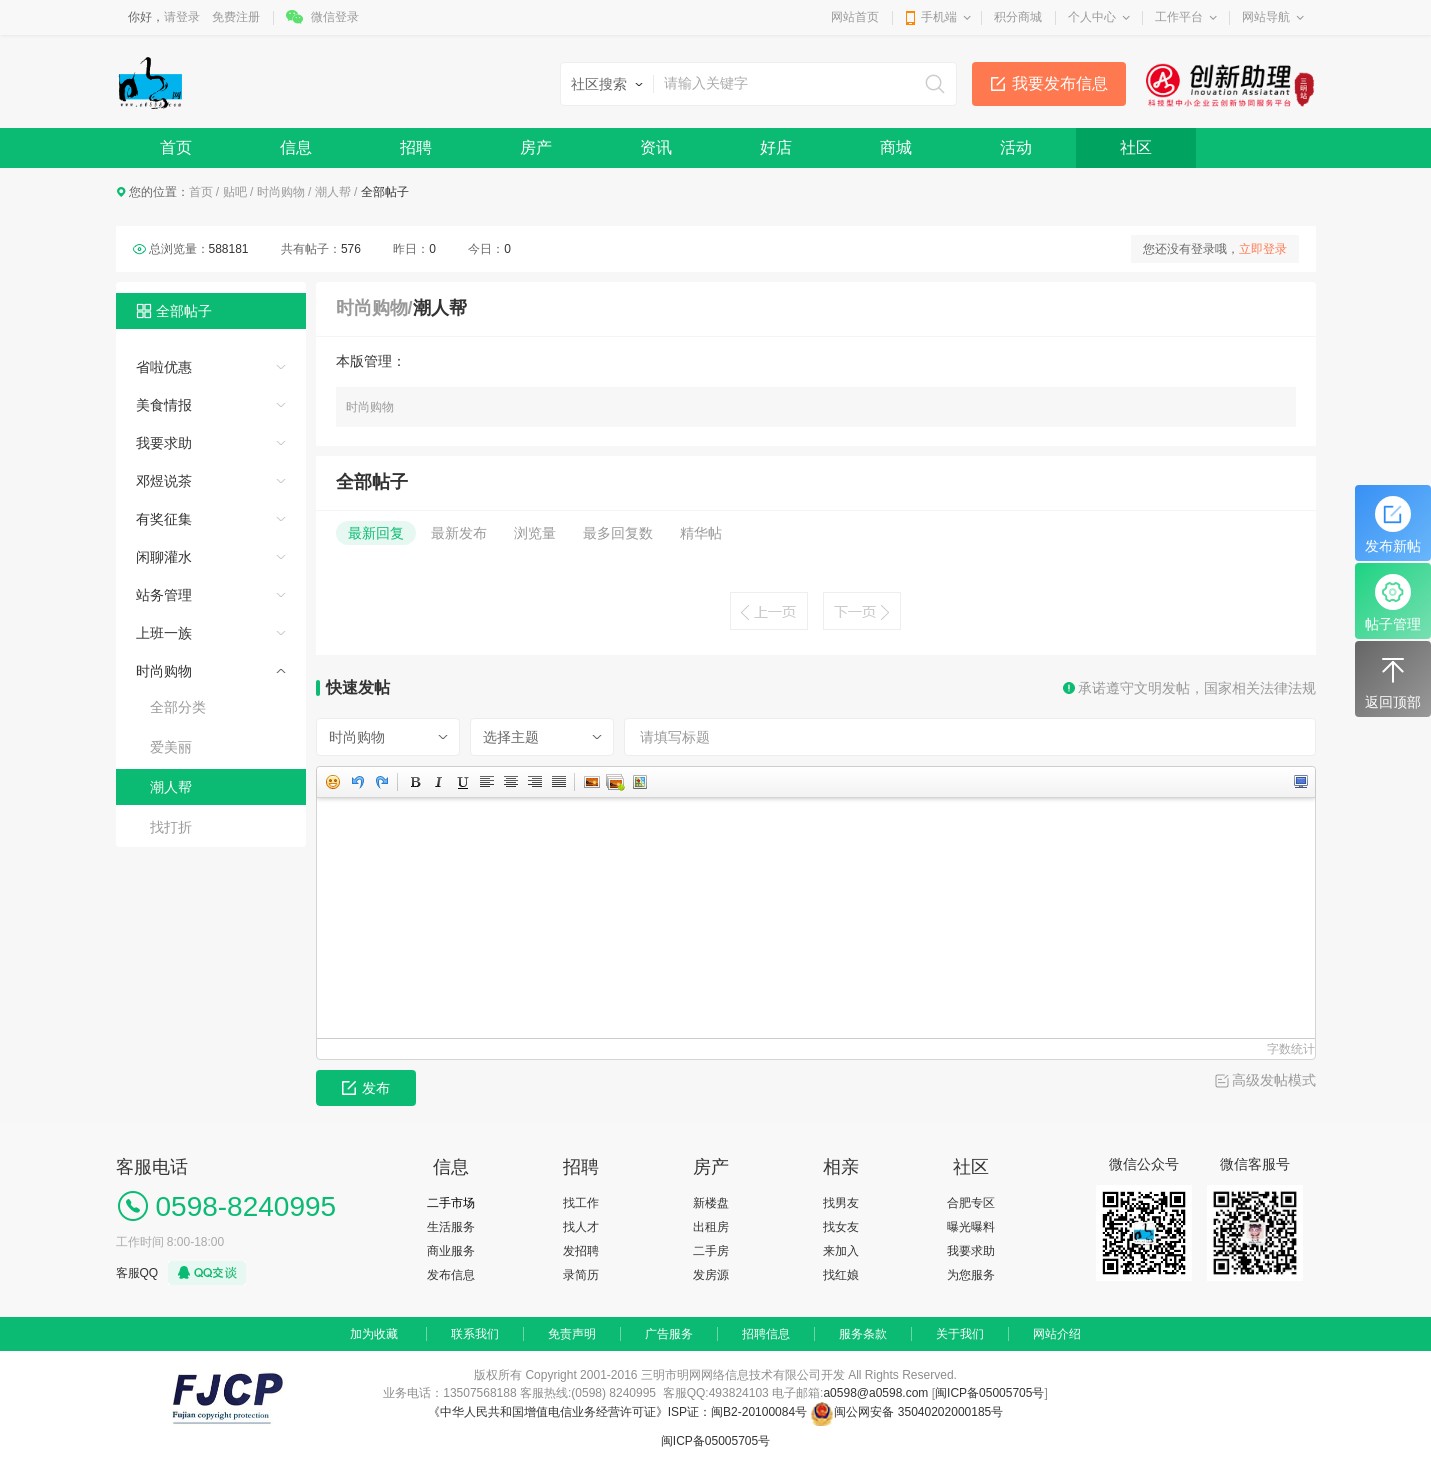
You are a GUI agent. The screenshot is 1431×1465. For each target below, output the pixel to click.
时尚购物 (281, 192)
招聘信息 (766, 1334)
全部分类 (178, 707)
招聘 (416, 147)
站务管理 (164, 595)
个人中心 (1092, 17)
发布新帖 (1393, 525)
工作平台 (1179, 17)
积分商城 (1018, 17)
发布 (366, 1088)
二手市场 (451, 1203)
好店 (776, 147)
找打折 (171, 827)
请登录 (182, 17)
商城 (896, 147)
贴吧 (235, 192)
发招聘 (581, 1251)
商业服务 (451, 1251)
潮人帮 (333, 192)
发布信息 (451, 1275)
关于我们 (960, 1334)
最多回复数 (618, 533)
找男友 (841, 1203)
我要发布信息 (1060, 83)
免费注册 (236, 17)
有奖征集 (164, 519)
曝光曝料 (971, 1227)
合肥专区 (971, 1203)
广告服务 (669, 1334)
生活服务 (451, 1227)
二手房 (711, 1251)
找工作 (581, 1203)
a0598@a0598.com (875, 1393)
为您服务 (971, 1275)
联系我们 (475, 1334)
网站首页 (855, 17)
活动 (1016, 147)
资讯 (656, 147)
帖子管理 (1393, 603)
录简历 (581, 1275)
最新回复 (376, 533)
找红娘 (841, 1275)
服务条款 (863, 1334)
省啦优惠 (164, 367)
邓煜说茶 (164, 481)
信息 (296, 147)
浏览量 (535, 533)
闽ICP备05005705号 (989, 1393)
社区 (1136, 147)
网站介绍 (1057, 1334)
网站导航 (1266, 17)
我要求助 (164, 443)
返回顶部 (1393, 681)
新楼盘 (711, 1203)
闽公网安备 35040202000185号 (906, 1412)
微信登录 (335, 17)
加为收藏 (374, 1334)
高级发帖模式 (1274, 1080)
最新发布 (459, 533)
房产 (536, 147)
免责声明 (572, 1334)
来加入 (841, 1251)
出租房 (711, 1227)
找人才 (581, 1227)
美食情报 (164, 405)
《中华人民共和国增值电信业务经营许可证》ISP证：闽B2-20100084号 (619, 1412)
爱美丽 (171, 747)
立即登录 (1263, 249)
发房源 (711, 1275)
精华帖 (701, 533)
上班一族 (164, 633)
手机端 (939, 17)
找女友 (841, 1227)
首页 (176, 147)
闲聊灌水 (164, 557)
